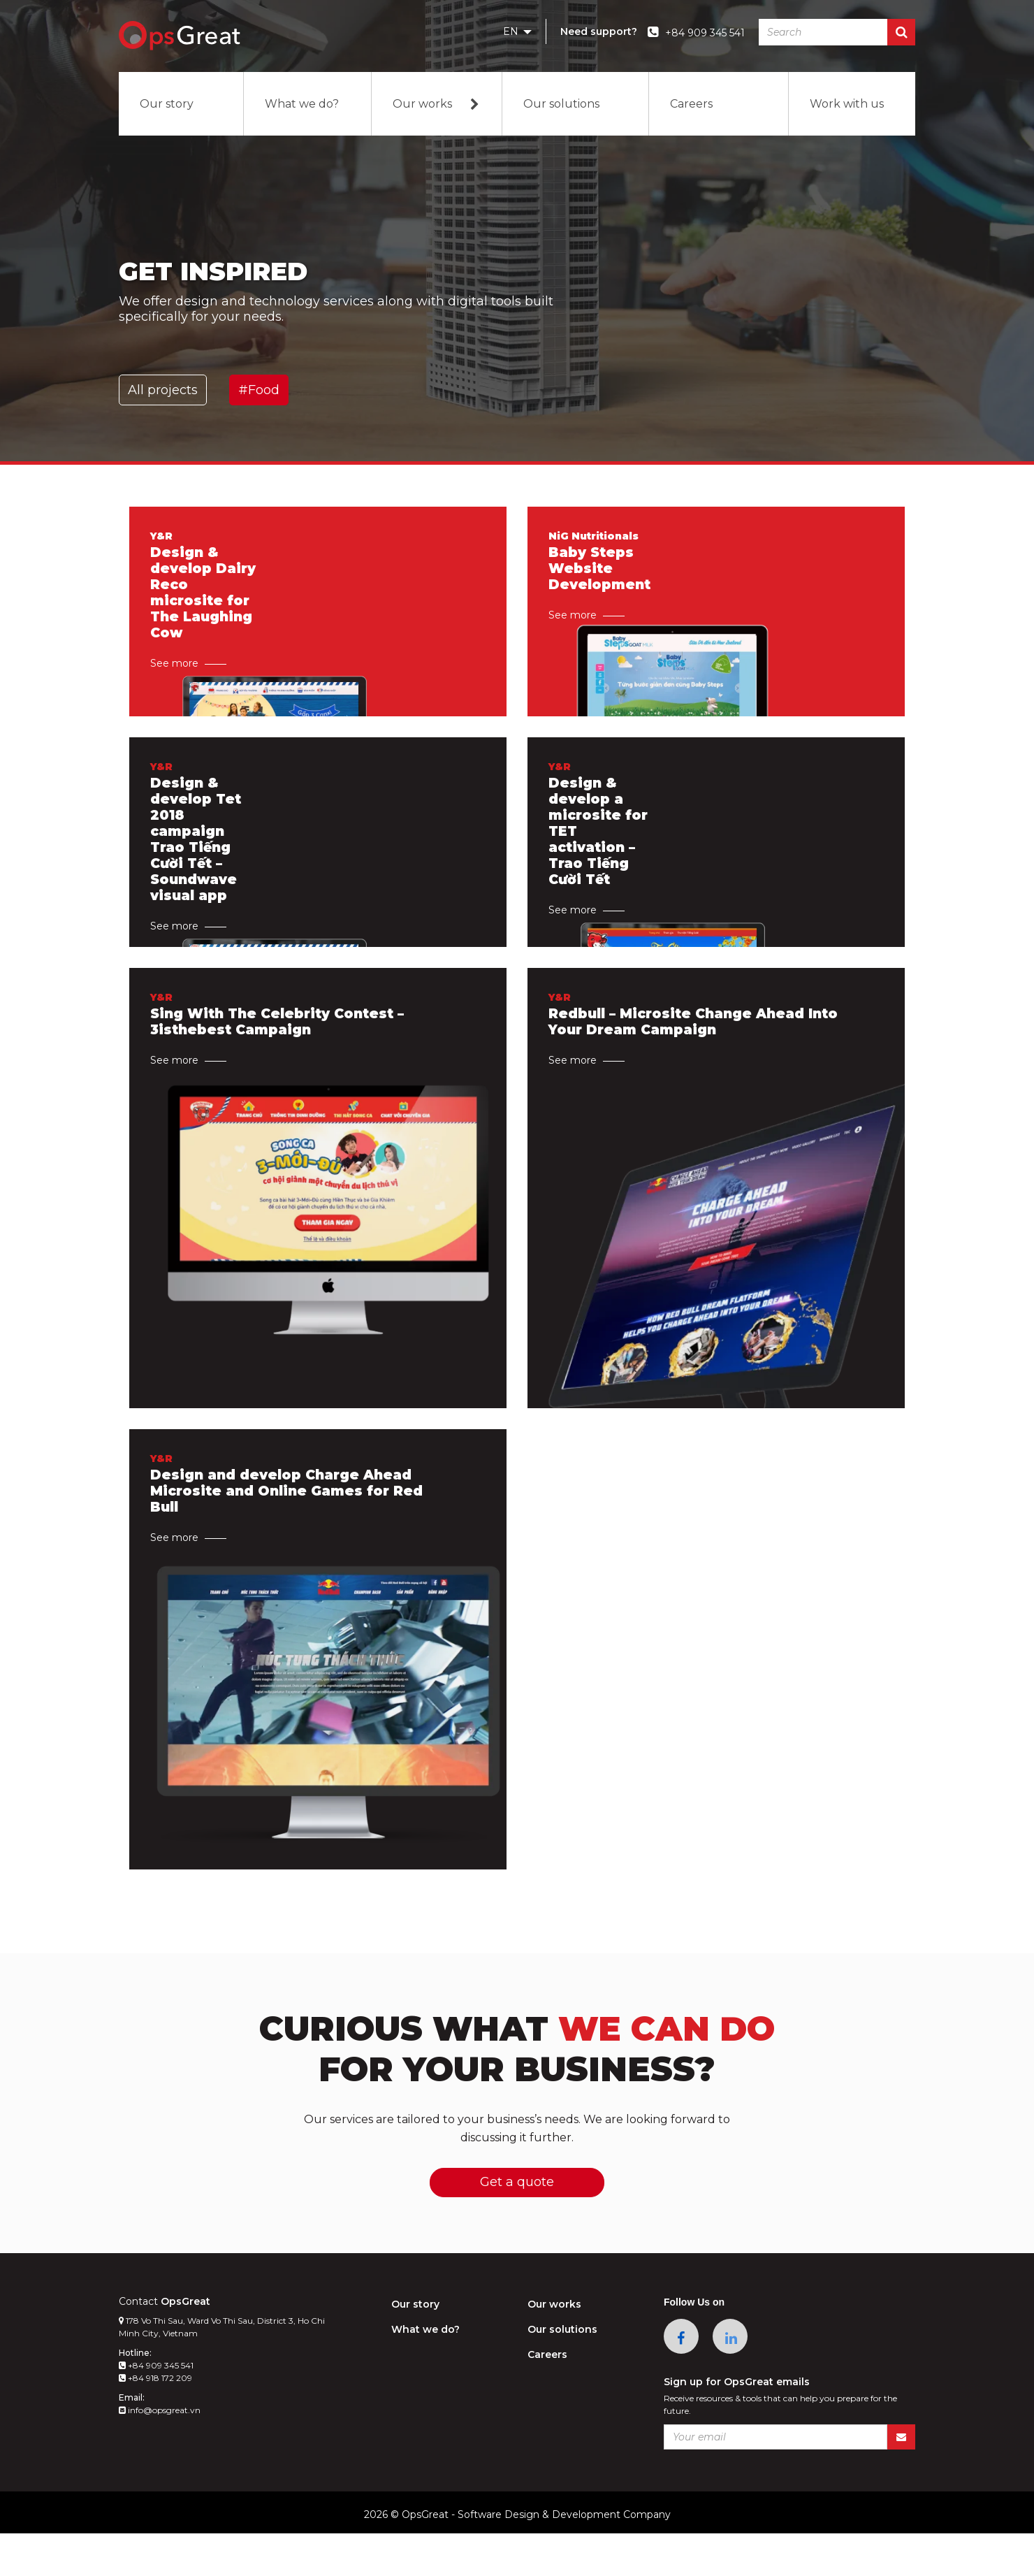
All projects (163, 390)
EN (517, 31)
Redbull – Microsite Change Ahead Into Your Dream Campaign (682, 1038)
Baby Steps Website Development (601, 585)
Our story (167, 103)
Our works (437, 103)
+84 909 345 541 (156, 2408)
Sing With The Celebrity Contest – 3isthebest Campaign (283, 1038)
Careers (691, 103)
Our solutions (561, 103)
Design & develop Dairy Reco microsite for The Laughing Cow (204, 610)
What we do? (302, 103)
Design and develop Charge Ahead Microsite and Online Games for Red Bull (292, 1507)
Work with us (847, 103)
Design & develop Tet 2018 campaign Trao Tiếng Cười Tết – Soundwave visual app (197, 857)
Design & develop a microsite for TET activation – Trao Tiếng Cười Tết (600, 849)
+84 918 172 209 (155, 2420)
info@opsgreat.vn (160, 2452)
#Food (258, 390)
